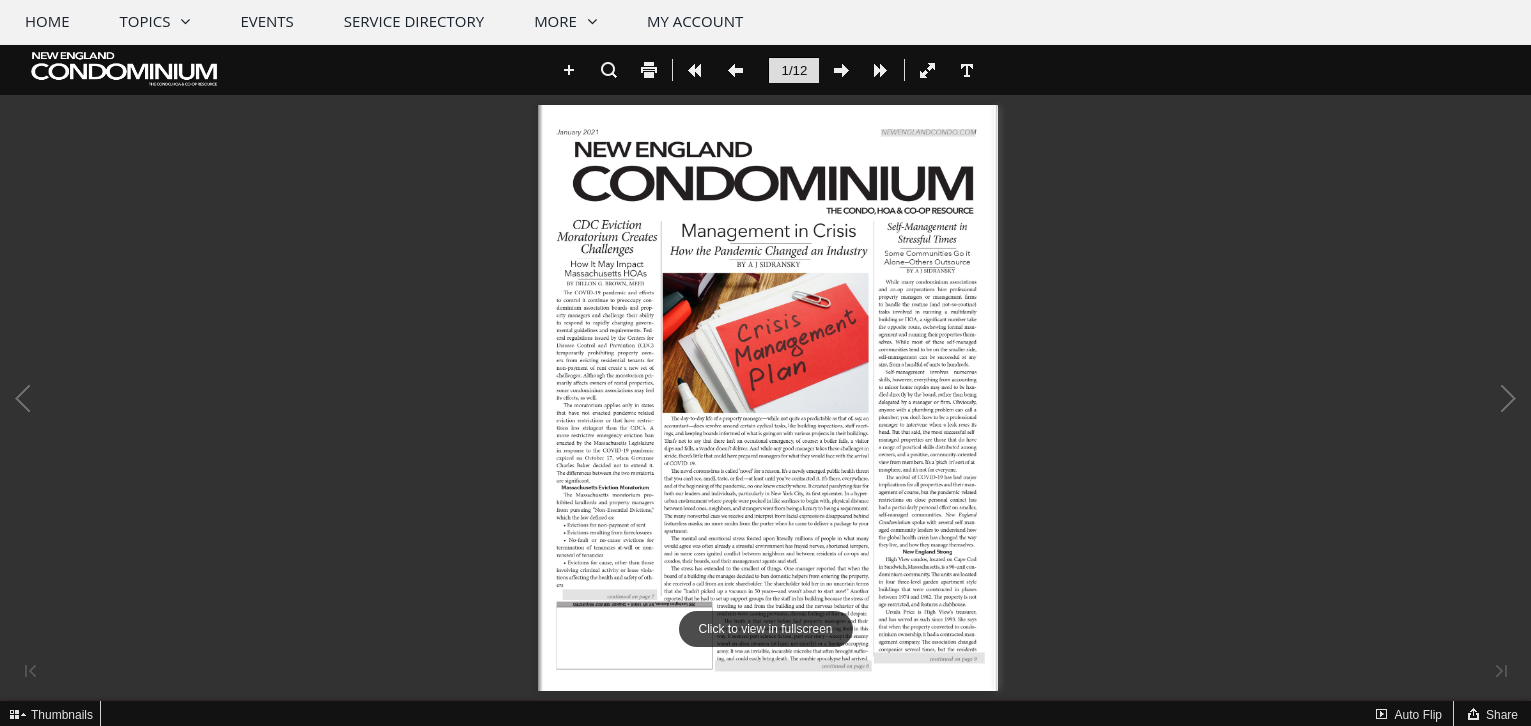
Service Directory (414, 21)
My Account (695, 21)
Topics (145, 21)
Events (266, 21)
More (555, 21)
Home (47, 21)
